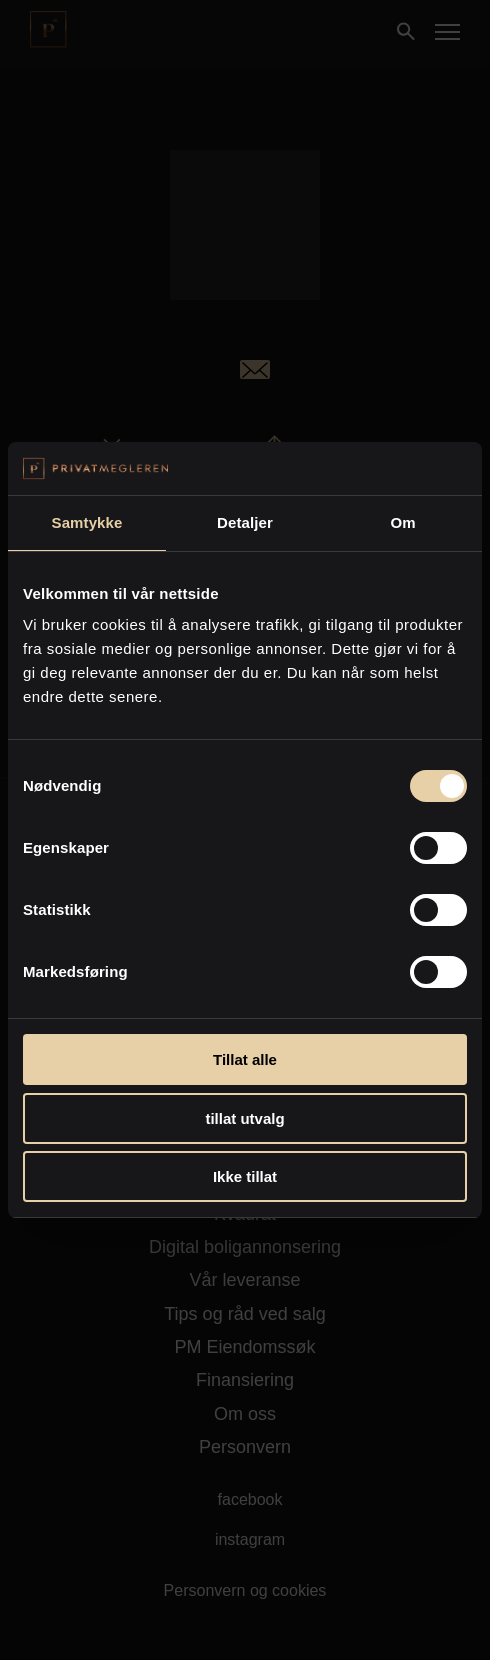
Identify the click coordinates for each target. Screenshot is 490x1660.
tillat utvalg (244, 1118)
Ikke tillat (245, 1176)
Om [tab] (402, 522)
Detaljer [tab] (245, 522)
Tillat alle (245, 1059)
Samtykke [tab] (87, 522)
